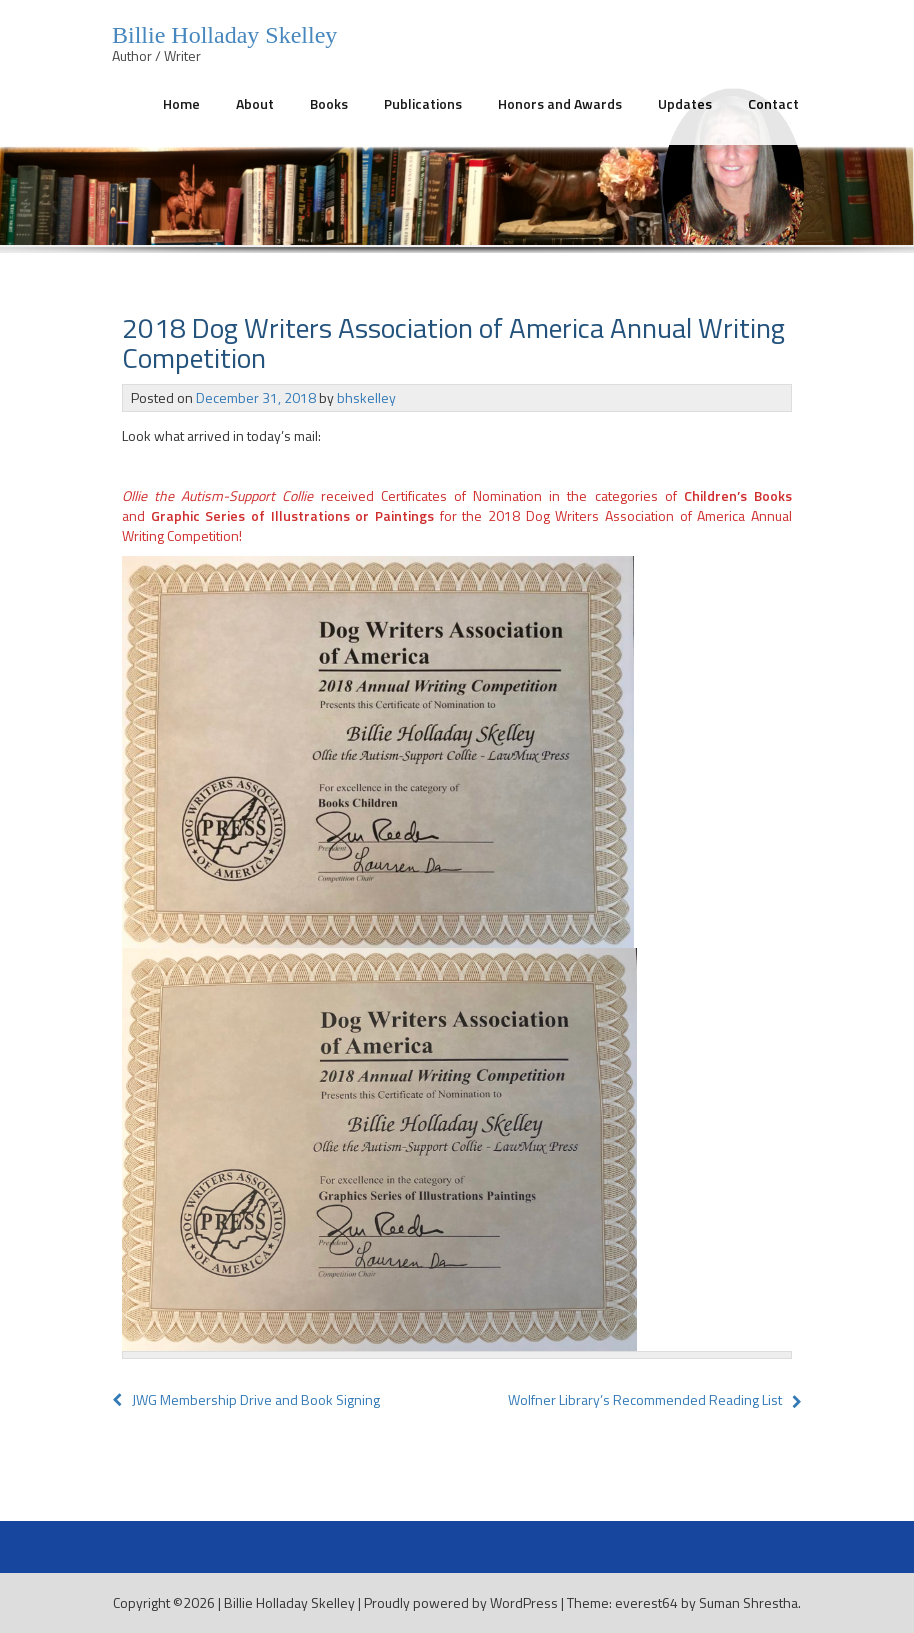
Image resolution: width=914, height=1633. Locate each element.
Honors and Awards (560, 103)
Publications (423, 103)
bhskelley (366, 397)
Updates (685, 103)
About (255, 103)
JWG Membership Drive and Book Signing (246, 1399)
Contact (773, 103)
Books (329, 103)
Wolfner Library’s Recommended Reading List (645, 1399)
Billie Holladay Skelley (289, 1602)
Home (181, 103)
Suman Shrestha (748, 1602)
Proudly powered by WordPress (461, 1602)
